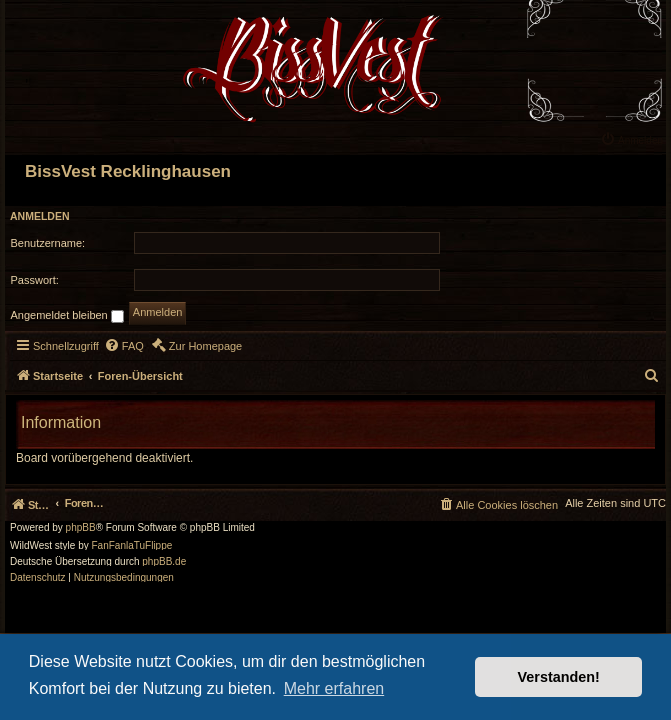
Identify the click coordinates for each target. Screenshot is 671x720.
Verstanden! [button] (559, 677)
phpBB (81, 528)
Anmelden (40, 216)
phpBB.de (164, 562)
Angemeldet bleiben (67, 316)
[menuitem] (634, 139)
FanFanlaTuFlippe (132, 546)
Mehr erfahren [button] (334, 688)
